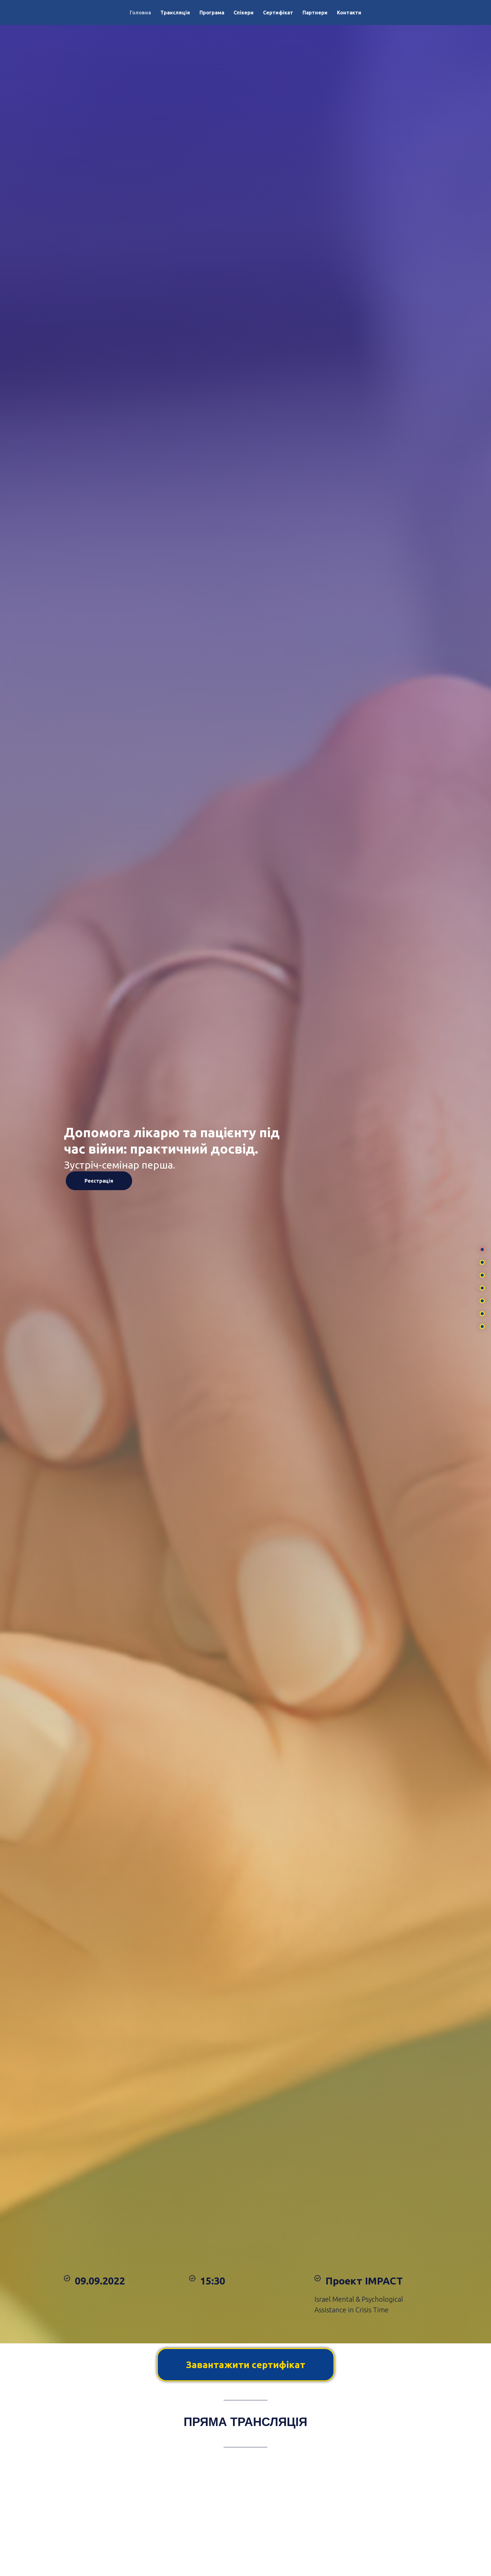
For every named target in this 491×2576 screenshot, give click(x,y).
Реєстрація (99, 1181)
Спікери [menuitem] (244, 12)
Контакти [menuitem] (349, 12)
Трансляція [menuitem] (175, 12)
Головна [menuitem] (140, 12)
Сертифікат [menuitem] (278, 12)
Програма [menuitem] (211, 12)
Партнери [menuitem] (315, 12)
